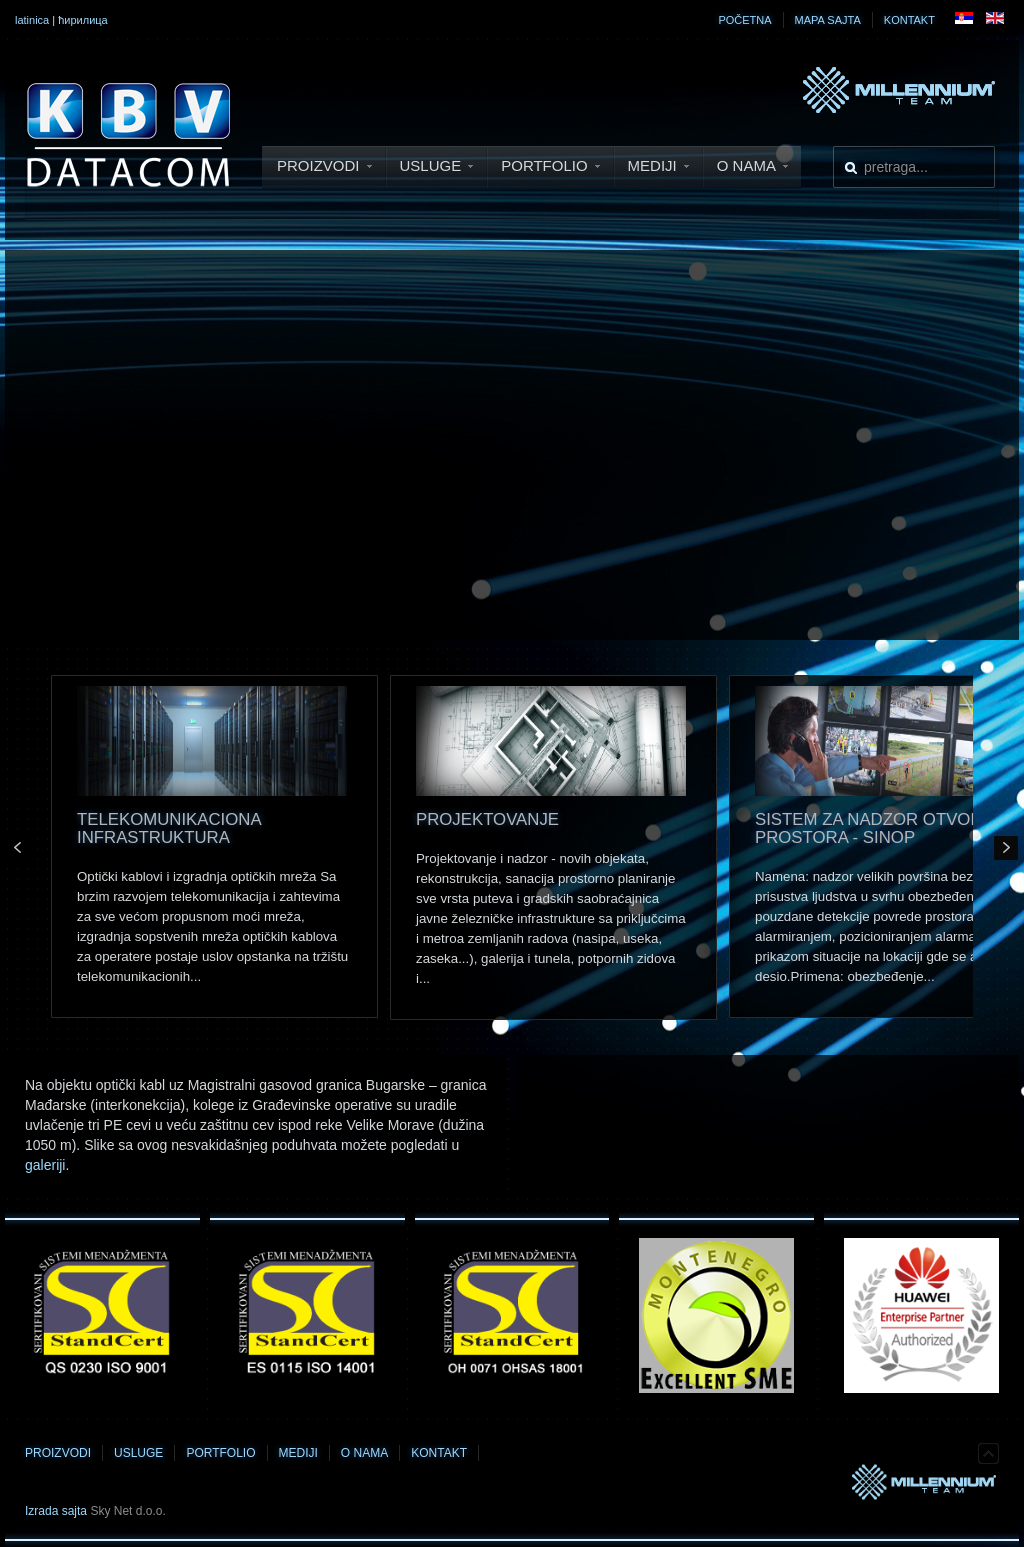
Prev (18, 848)
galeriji (45, 1165)
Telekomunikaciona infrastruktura (169, 828)
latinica (32, 20)
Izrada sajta (56, 1511)
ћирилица (83, 20)
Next (1006, 848)
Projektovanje (487, 819)
